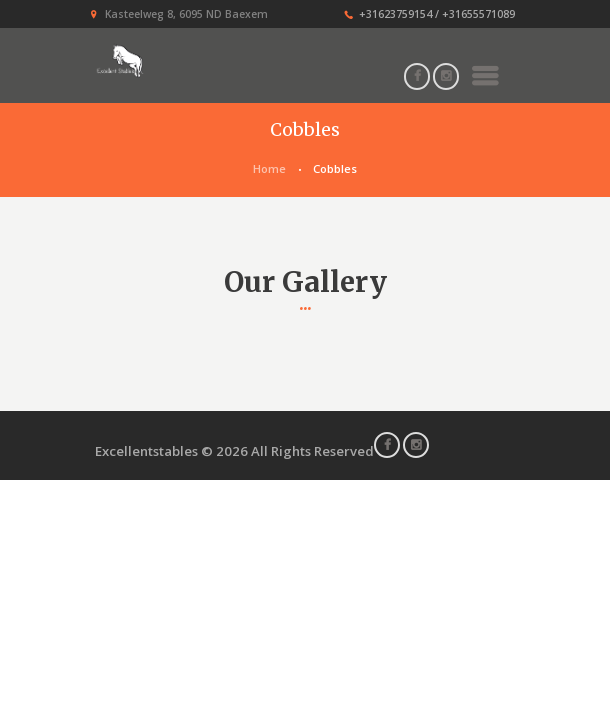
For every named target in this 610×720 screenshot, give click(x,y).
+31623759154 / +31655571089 (437, 14)
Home (269, 168)
